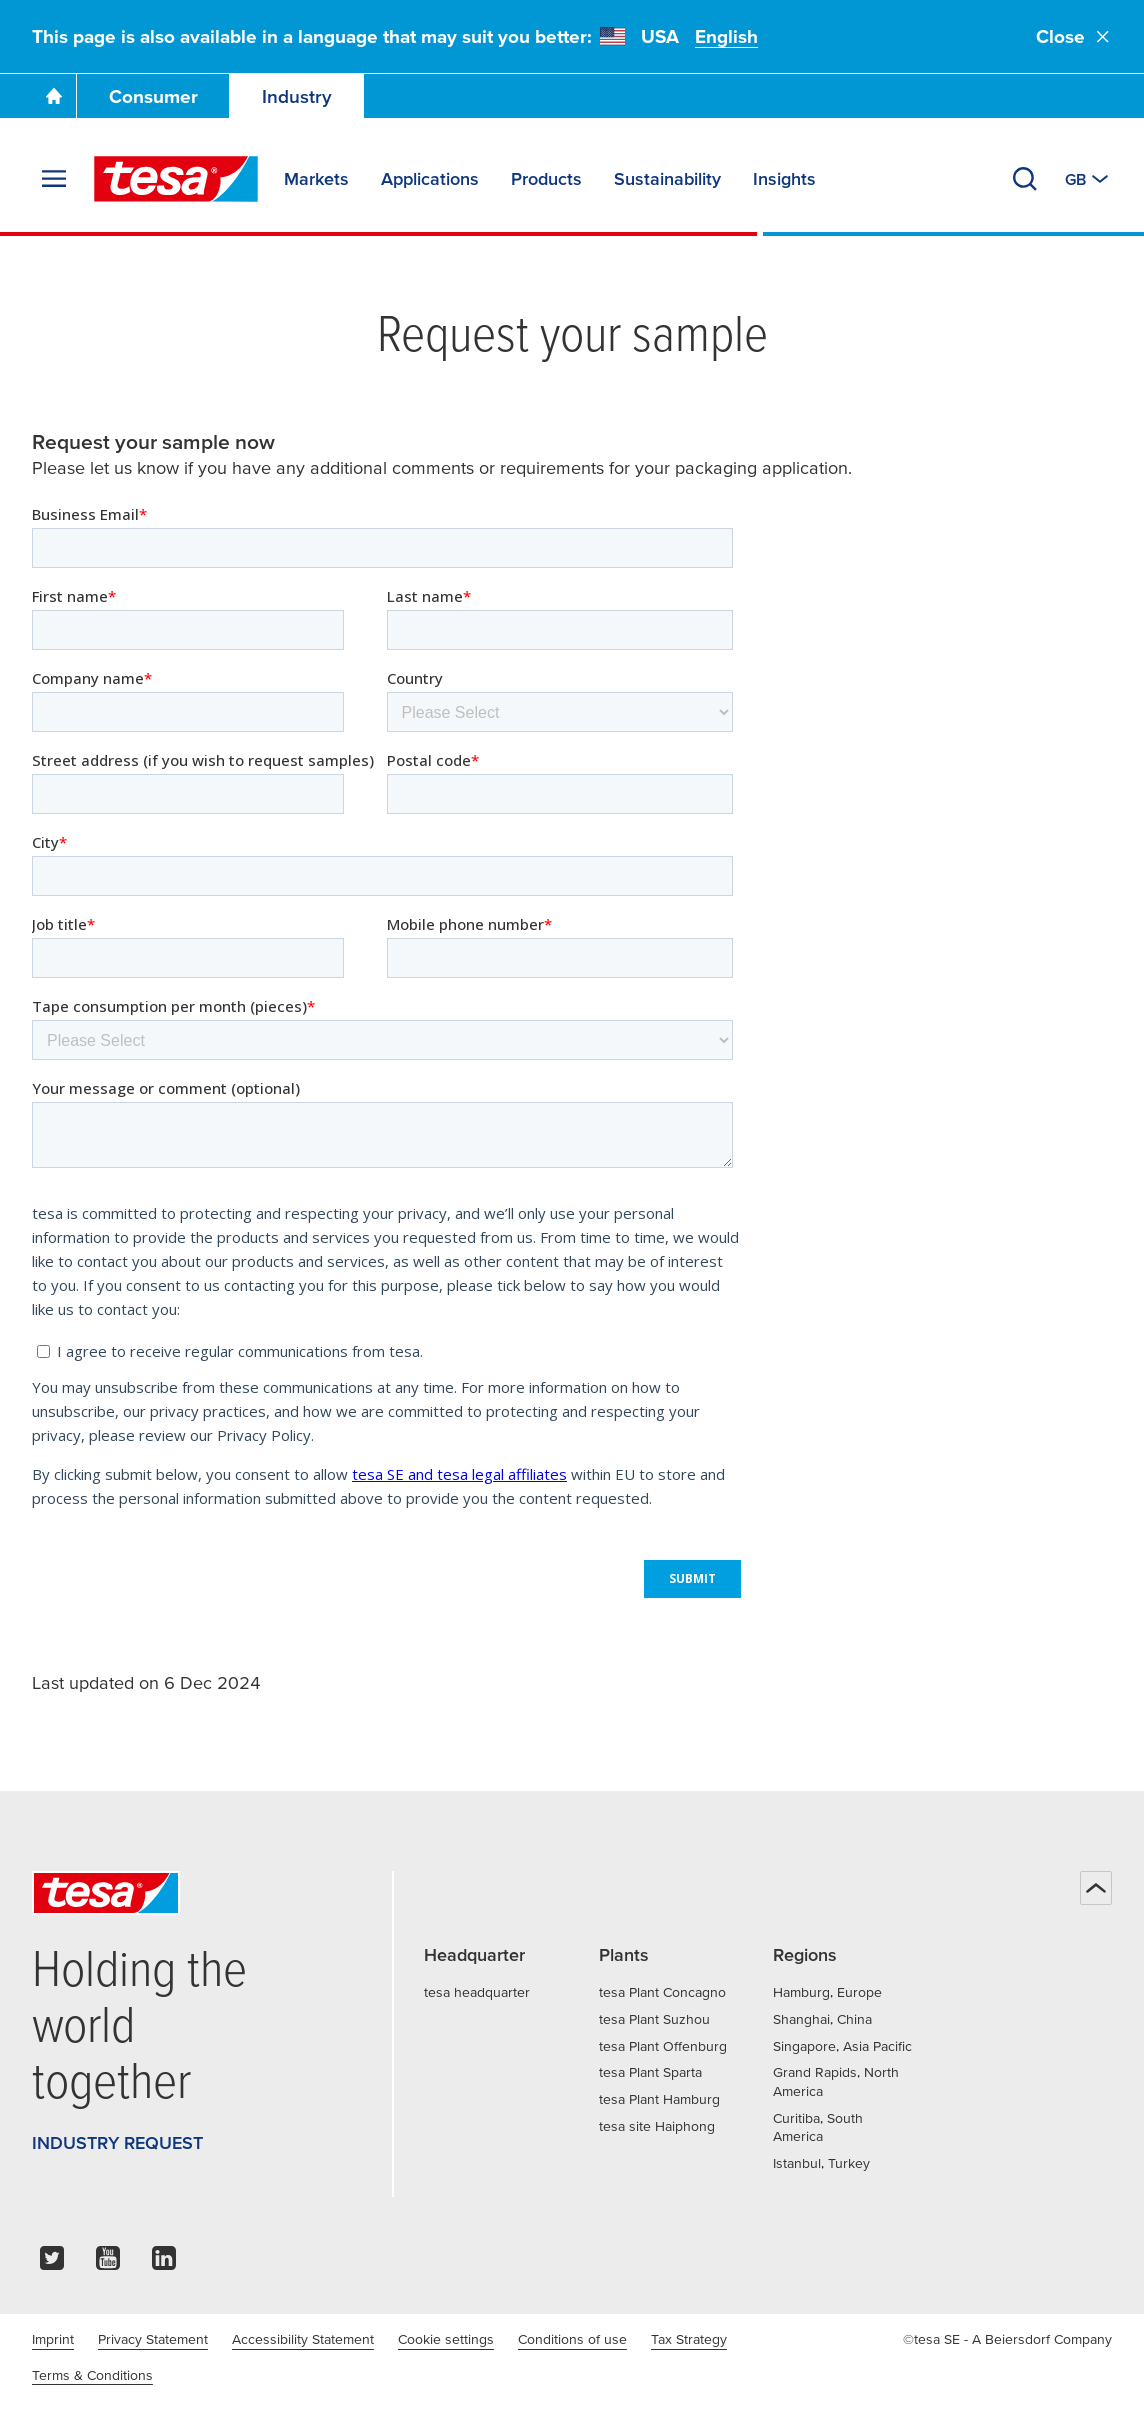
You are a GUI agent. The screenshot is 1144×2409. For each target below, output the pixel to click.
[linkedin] (164, 2263)
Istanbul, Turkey (821, 2163)
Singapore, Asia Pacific (842, 2046)
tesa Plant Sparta (650, 2072)
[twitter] (52, 2263)
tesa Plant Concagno (662, 1992)
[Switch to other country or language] (1088, 179)
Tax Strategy (689, 2339)
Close (1074, 36)
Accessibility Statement (303, 2339)
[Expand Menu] (54, 179)
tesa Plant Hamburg (659, 2099)
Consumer (153, 96)
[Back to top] (1096, 1888)
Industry (297, 96)
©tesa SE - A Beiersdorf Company (1007, 2339)
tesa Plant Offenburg (663, 2046)
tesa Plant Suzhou (654, 2019)
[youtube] (108, 2263)
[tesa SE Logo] (176, 179)
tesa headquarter (477, 1992)
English (726, 36)
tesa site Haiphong (657, 2126)
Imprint (53, 2339)
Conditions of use (572, 2339)
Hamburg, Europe (827, 1992)
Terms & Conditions (92, 2375)
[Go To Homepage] (54, 96)
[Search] (1025, 179)
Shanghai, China (822, 2019)
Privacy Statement (153, 2339)
